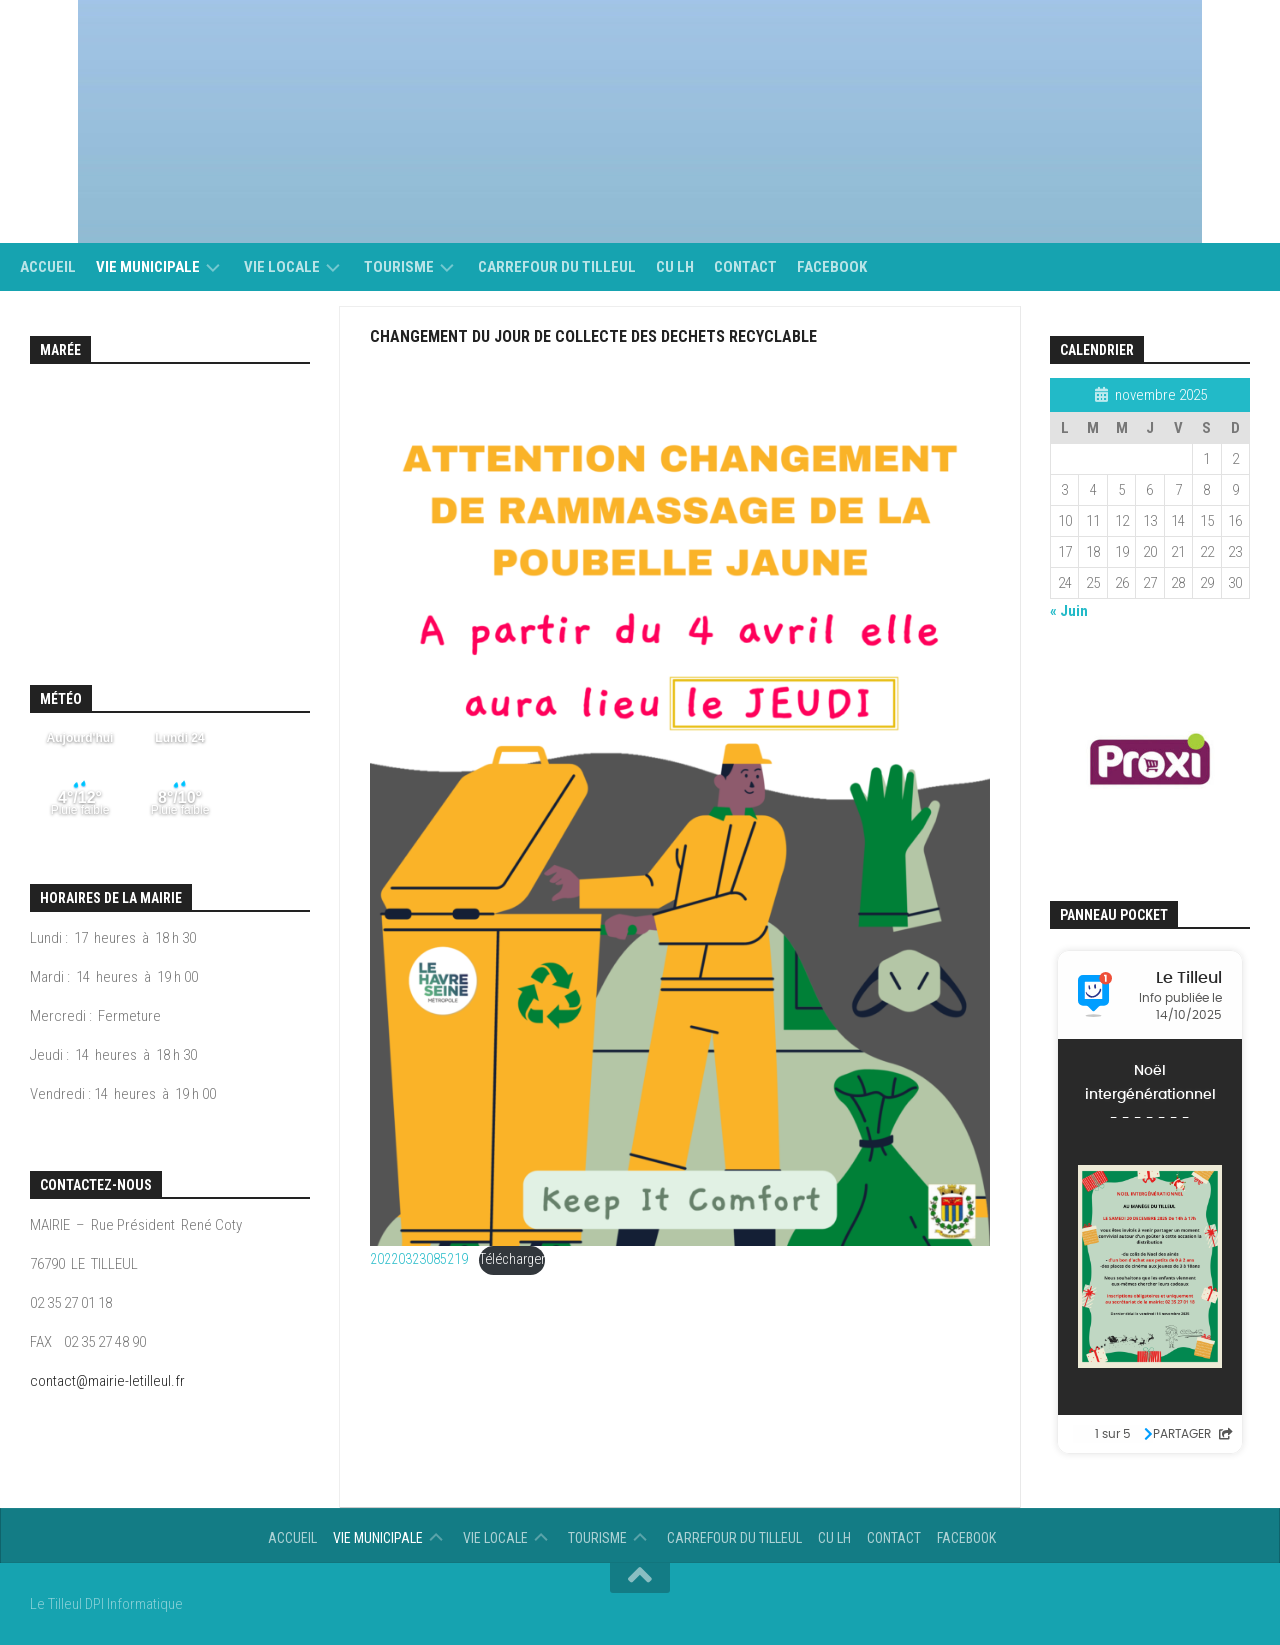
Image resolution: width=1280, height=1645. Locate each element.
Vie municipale (148, 267)
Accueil (48, 267)
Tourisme (399, 267)
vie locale (282, 267)
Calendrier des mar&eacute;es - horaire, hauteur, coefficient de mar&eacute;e (170, 503)
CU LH (675, 267)
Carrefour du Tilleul (557, 267)
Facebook (832, 267)
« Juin (1069, 611)
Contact (745, 267)
